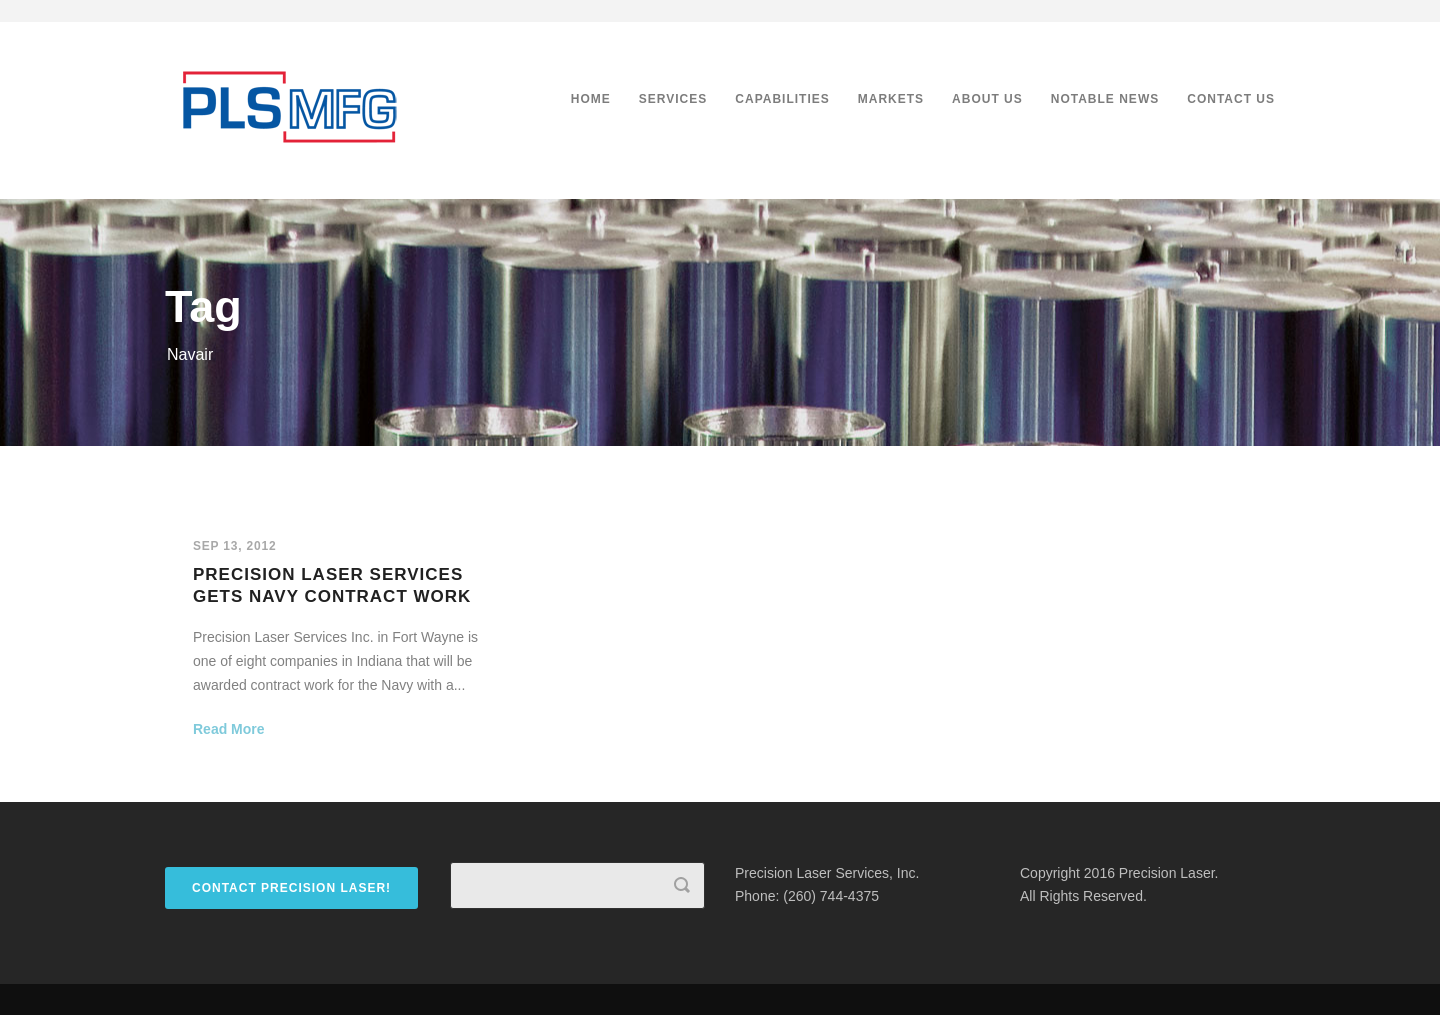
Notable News (1105, 99)
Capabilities (782, 99)
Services (673, 99)
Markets (891, 99)
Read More (229, 729)
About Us (987, 99)
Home (591, 99)
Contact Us (1231, 99)
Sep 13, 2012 (234, 546)
